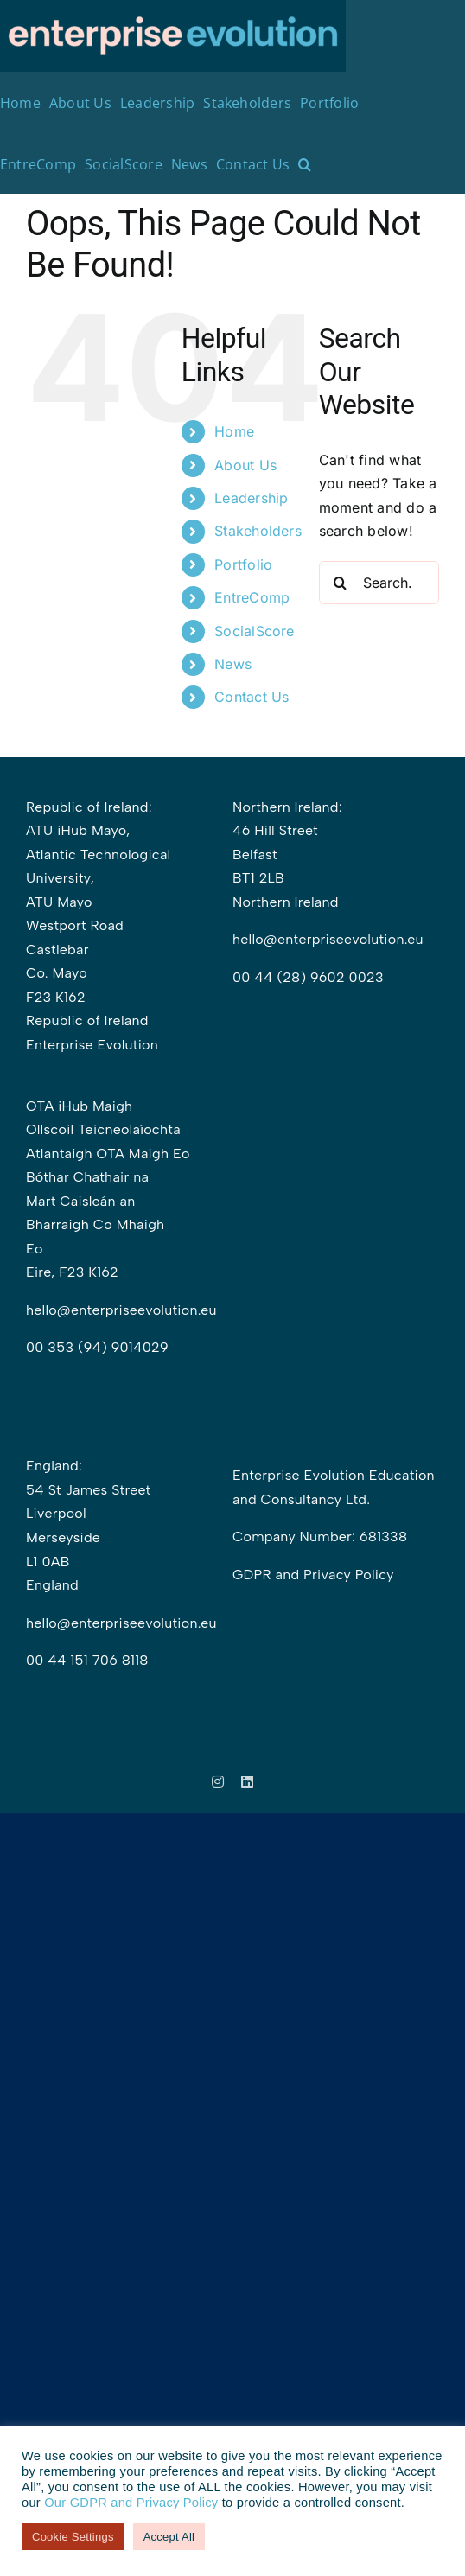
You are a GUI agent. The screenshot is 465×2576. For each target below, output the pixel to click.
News (233, 664)
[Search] (340, 582)
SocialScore (254, 631)
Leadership (251, 498)
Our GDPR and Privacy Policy (131, 2502)
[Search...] (379, 582)
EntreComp (252, 597)
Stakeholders (258, 530)
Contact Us (251, 696)
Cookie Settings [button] (73, 2536)
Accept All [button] (169, 2536)
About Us (245, 465)
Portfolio (243, 564)
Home (234, 431)
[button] (304, 163)
